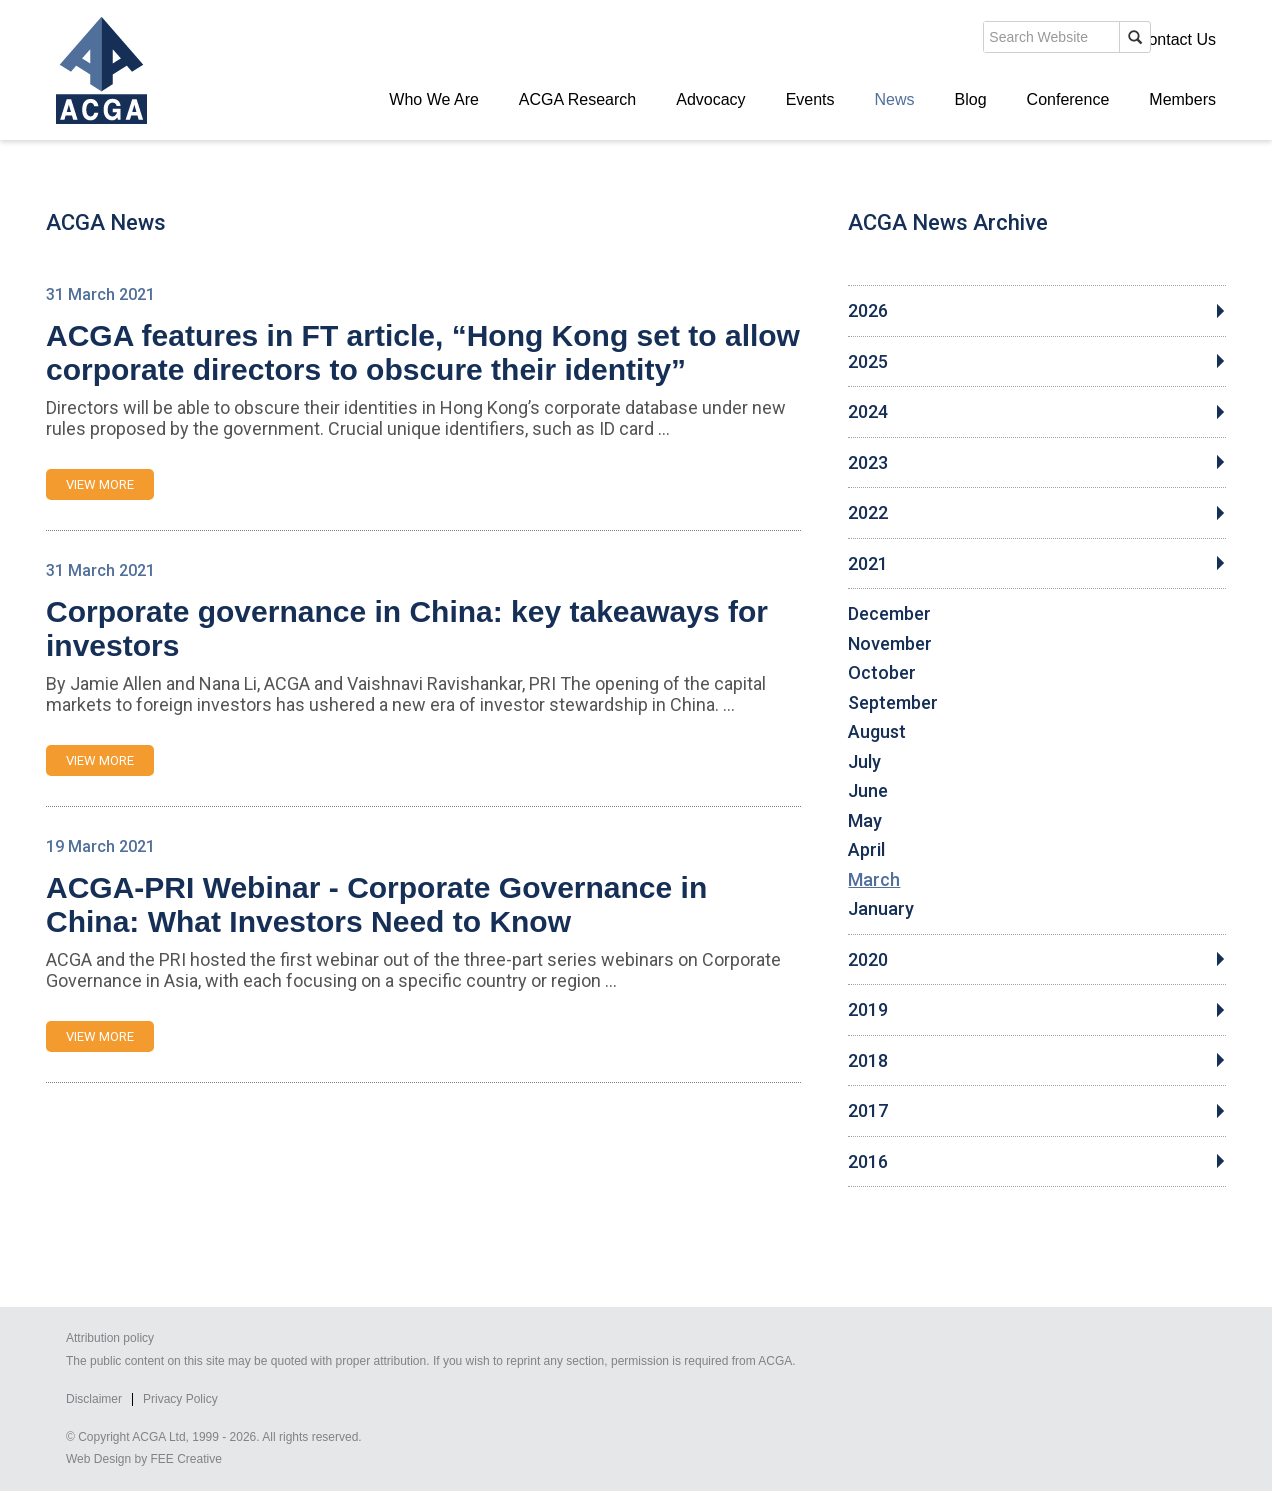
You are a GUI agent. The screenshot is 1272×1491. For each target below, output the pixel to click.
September (893, 703)
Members (1182, 99)
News (895, 99)
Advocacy (710, 99)
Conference (1068, 99)
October (882, 673)
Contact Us (1176, 39)
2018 (868, 1061)
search (870, 44)
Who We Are (434, 99)
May (865, 821)
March (874, 880)
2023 (868, 463)
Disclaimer (94, 1399)
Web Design (98, 1459)
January (881, 909)
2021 (868, 564)
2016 (868, 1162)
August (877, 732)
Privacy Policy (180, 1399)
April (866, 850)
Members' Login (1060, 39)
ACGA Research (577, 99)
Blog (971, 99)
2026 (868, 311)
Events (810, 99)
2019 (868, 1010)
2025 (868, 362)
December (889, 614)
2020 (868, 960)
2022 (868, 513)
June (868, 791)
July (864, 762)
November (890, 644)
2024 (868, 412)
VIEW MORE (100, 484)
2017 (868, 1111)
